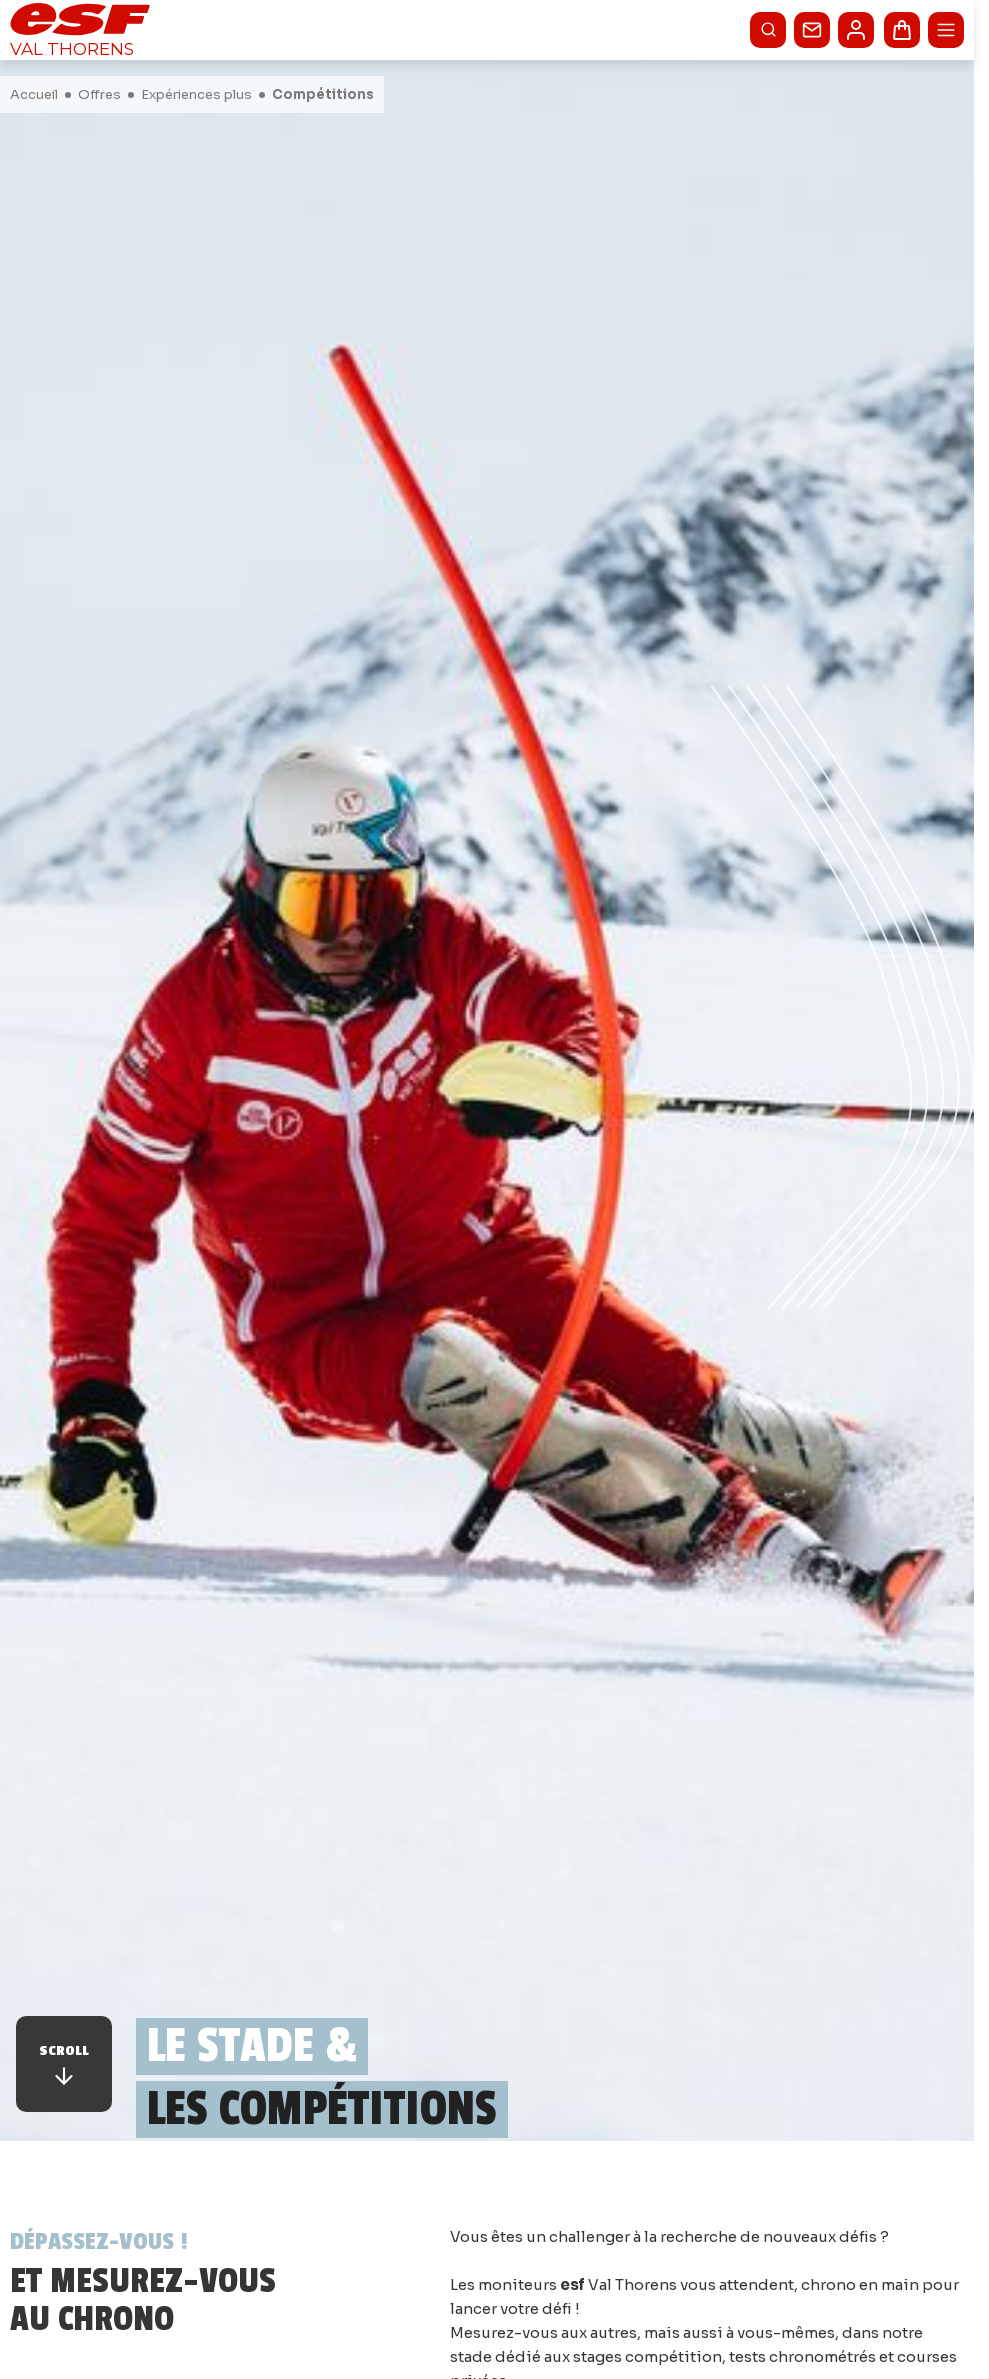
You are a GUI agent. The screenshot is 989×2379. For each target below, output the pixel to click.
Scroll (64, 2065)
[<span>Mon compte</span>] (856, 30)
